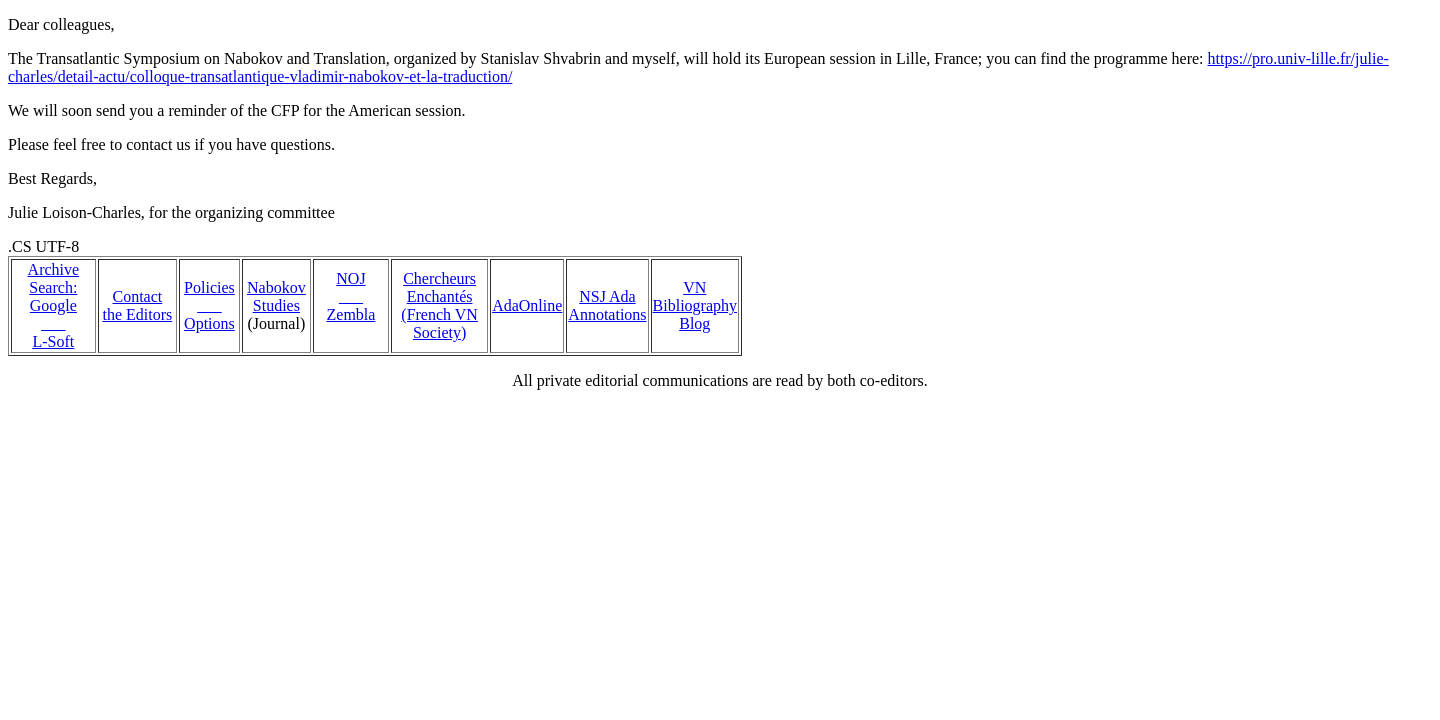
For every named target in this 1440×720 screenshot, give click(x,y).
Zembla (351, 314)
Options (209, 323)
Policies (209, 287)
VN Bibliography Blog (695, 305)
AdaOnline (527, 305)
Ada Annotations (607, 305)
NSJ (594, 296)
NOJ (350, 278)
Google (53, 305)
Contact (137, 296)
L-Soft (53, 341)
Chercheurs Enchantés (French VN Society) (439, 305)
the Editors (137, 314)
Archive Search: (54, 278)
